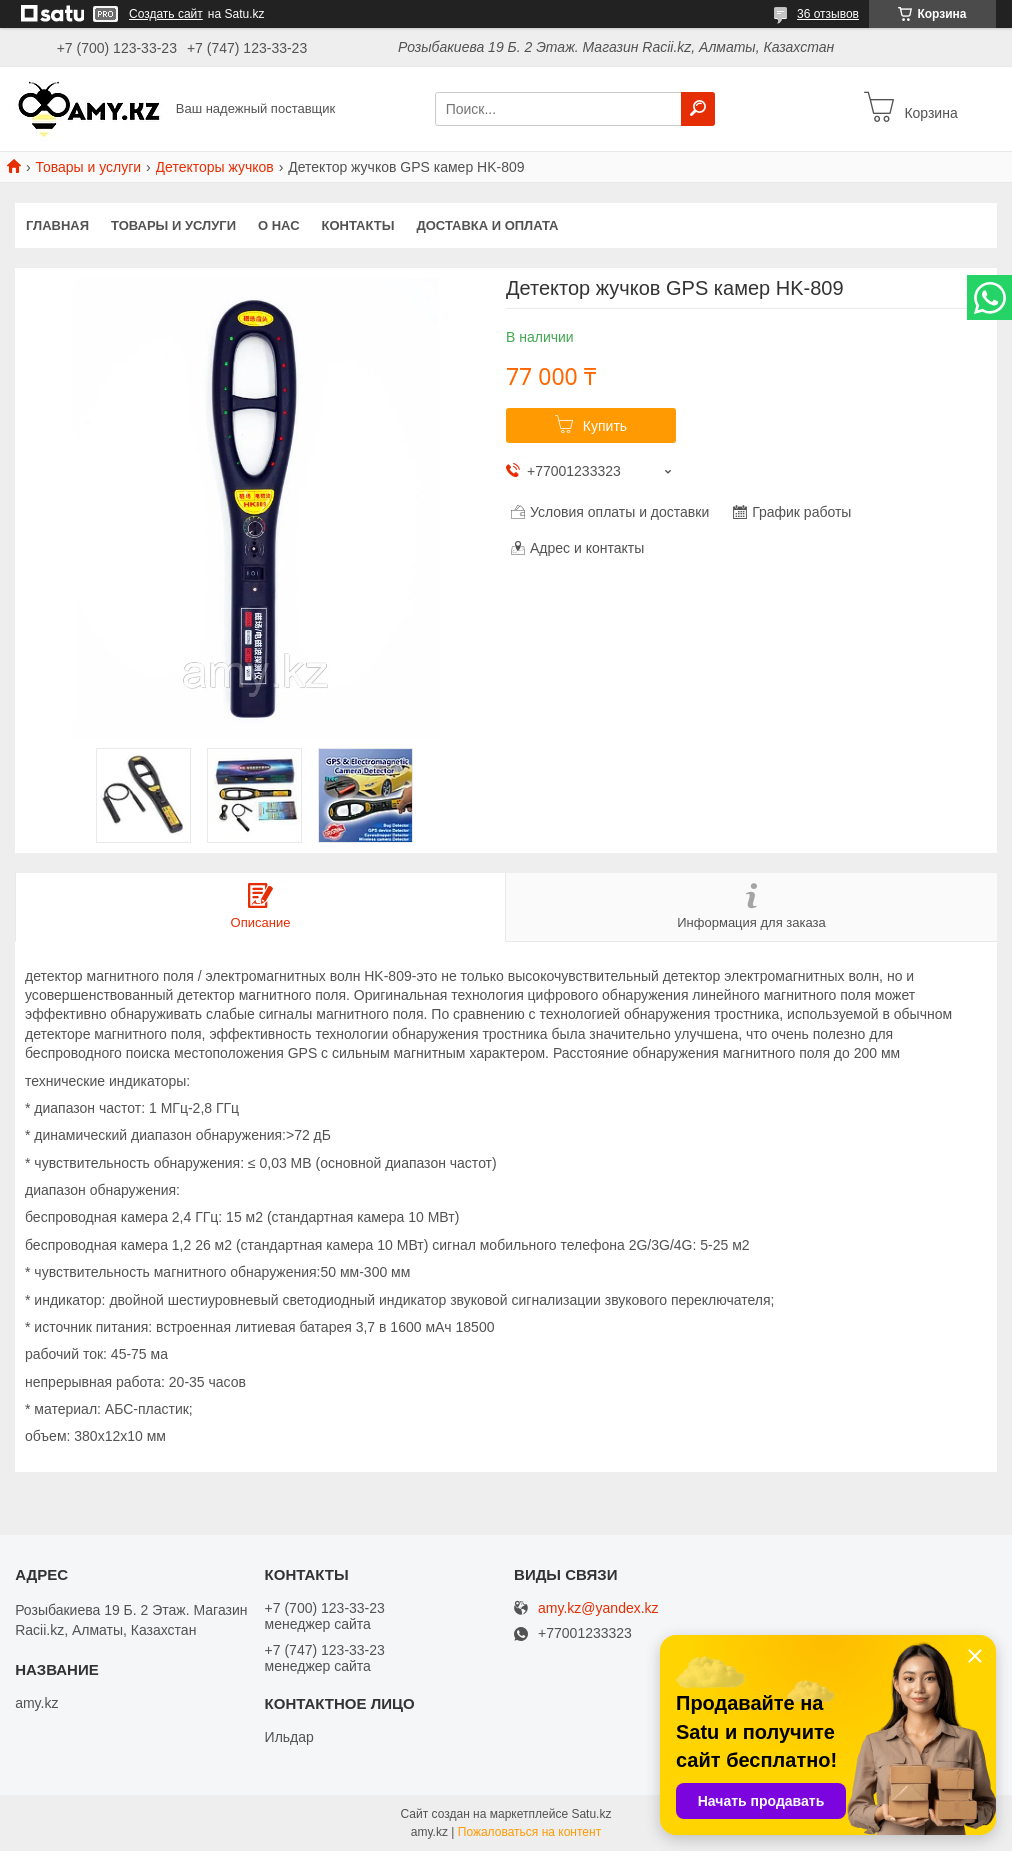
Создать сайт (166, 14)
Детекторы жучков (215, 167)
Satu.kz (591, 1814)
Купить (605, 426)
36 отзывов (828, 14)
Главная (57, 225)
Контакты (358, 225)
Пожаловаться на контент (529, 1832)
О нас (279, 225)
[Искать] (698, 109)
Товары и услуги (88, 167)
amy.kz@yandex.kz (598, 1608)
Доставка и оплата (487, 225)
